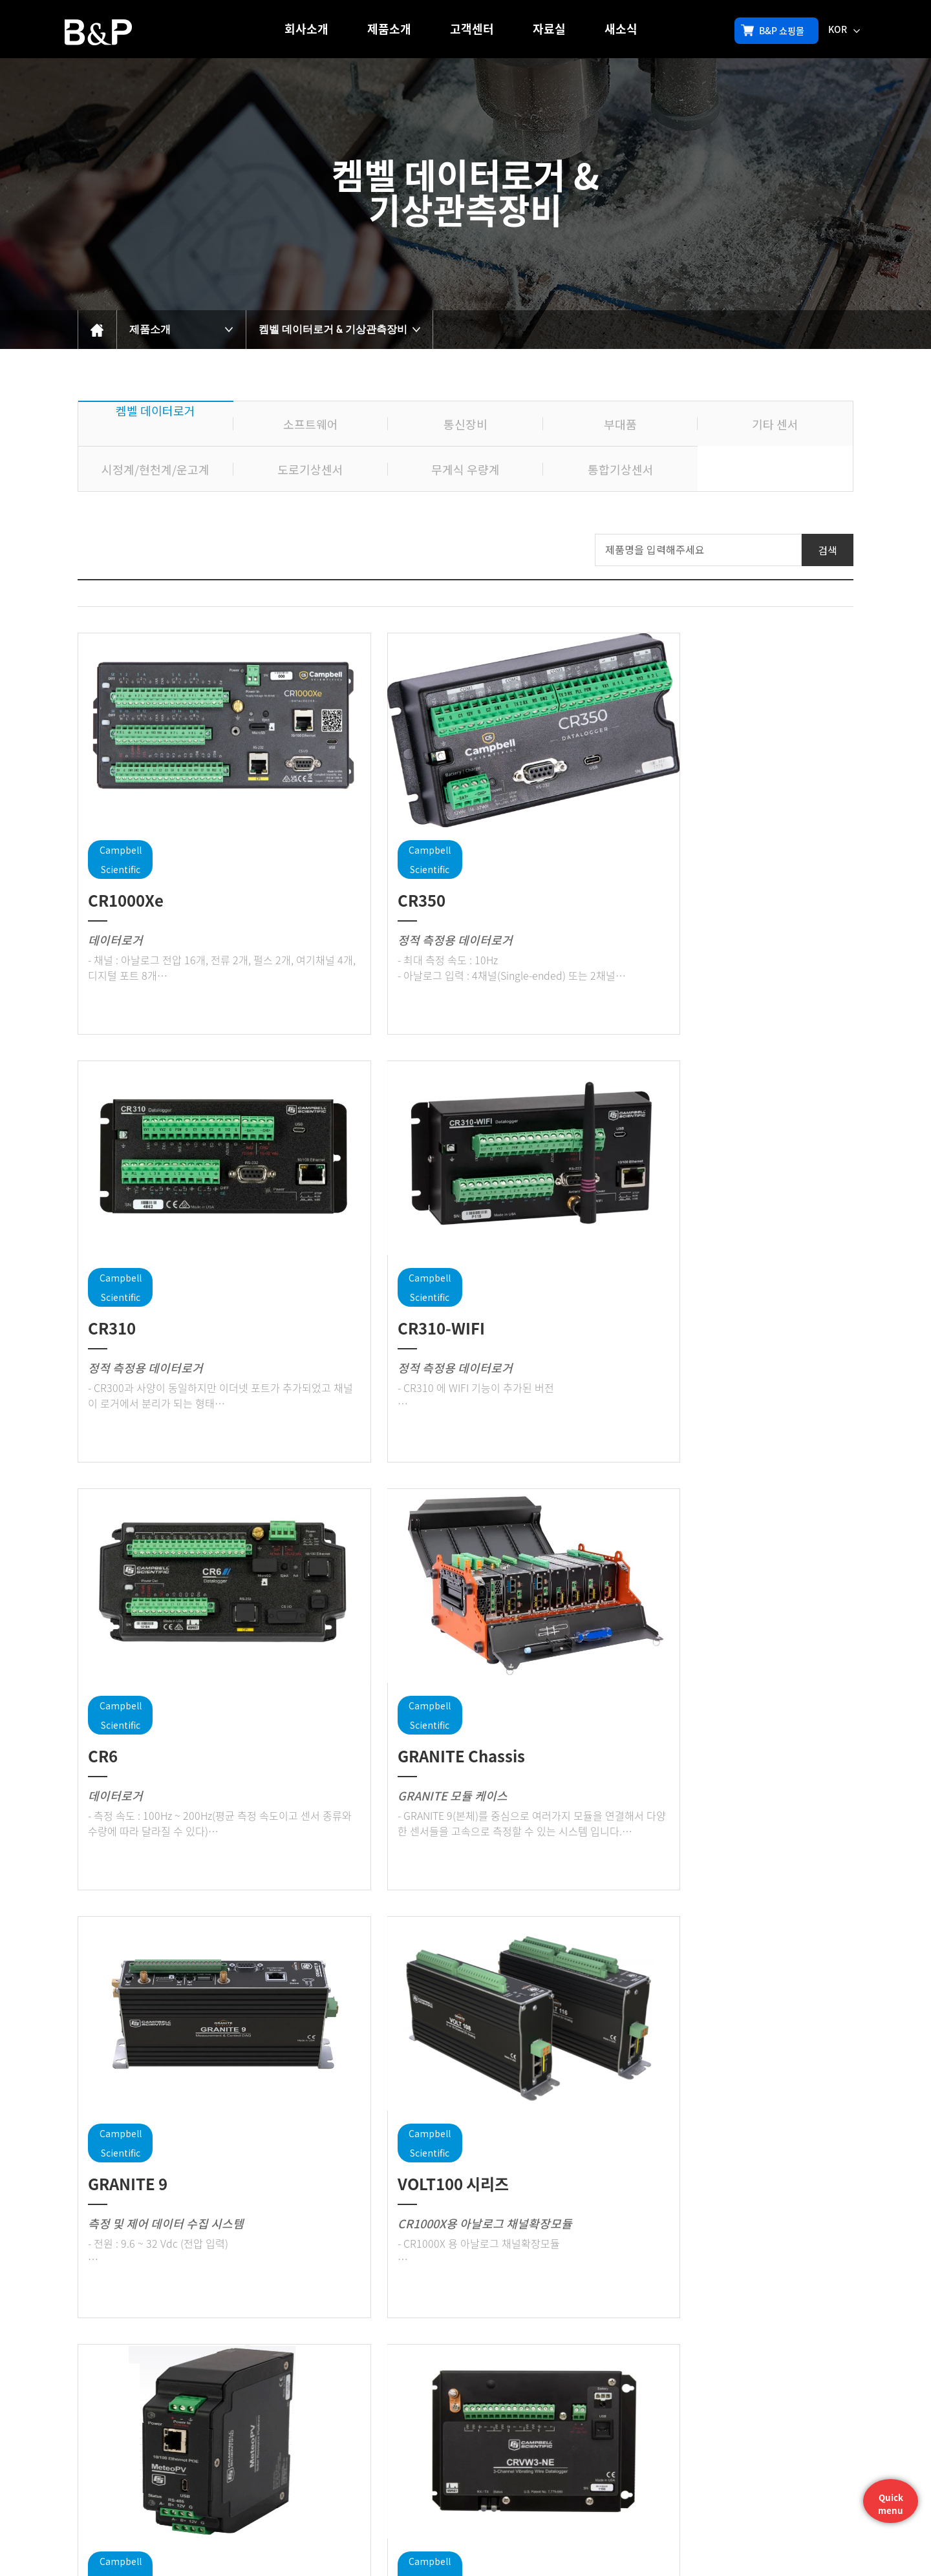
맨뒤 (511, 2365)
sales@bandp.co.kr (661, 2532)
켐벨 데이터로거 (155, 410)
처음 (420, 2365)
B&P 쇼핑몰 (772, 30)
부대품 (620, 424)
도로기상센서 (310, 469)
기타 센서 (775, 424)
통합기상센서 (621, 469)
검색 (827, 550)
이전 (442, 2365)
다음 (489, 2365)
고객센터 (472, 28)
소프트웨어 (310, 424)
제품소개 (389, 28)
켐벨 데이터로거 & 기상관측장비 (333, 329)
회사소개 (306, 28)
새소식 (621, 28)
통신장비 (465, 424)
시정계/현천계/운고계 (155, 469)
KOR (844, 29)
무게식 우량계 (465, 469)
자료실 (549, 28)
